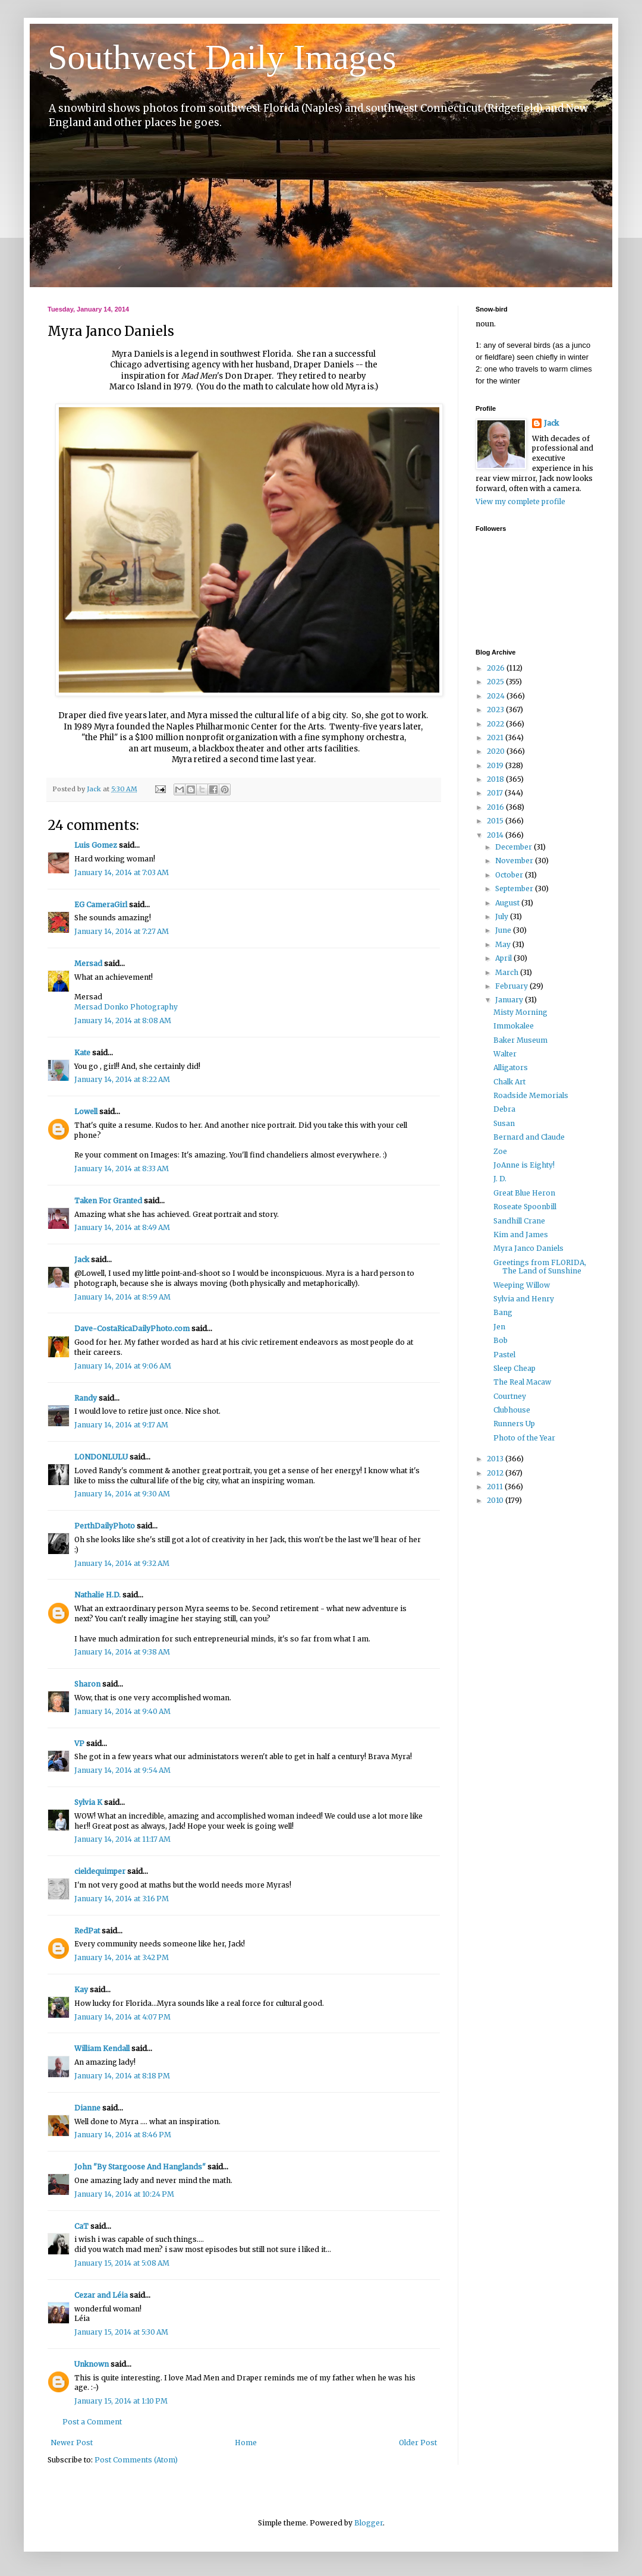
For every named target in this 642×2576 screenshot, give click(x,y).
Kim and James (520, 1234)
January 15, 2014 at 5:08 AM (121, 2263)
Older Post (418, 2442)
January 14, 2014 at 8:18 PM (122, 2075)
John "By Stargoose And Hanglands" (140, 2166)
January (510, 999)
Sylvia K (88, 1802)
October (510, 874)
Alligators (510, 1067)
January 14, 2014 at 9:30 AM (122, 1493)
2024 (496, 695)
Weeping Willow (521, 1285)
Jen (499, 1326)
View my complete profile (520, 501)
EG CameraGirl (100, 904)
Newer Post (72, 2442)
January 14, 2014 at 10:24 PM (124, 2194)
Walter (505, 1053)
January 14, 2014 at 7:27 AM (121, 931)
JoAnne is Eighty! (524, 1164)
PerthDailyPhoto (104, 1525)
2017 (496, 792)
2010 (496, 1500)
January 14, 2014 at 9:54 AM (122, 1770)
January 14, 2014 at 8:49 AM (122, 1227)
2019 (496, 765)
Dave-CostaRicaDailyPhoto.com (132, 1328)
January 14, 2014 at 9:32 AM (121, 1563)
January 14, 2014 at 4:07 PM (122, 2016)
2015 (496, 820)
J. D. (499, 1178)
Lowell (85, 1111)
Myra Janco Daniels (528, 1248)
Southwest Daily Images (222, 57)
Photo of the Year (524, 1437)
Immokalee (513, 1025)
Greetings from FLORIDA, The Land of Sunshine (539, 1266)
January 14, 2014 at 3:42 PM (121, 1957)
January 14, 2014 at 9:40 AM (122, 1711)
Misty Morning (520, 1012)
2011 (496, 1486)
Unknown (91, 2364)
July (502, 916)
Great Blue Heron (524, 1192)
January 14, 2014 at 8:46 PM (122, 2134)
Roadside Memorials (530, 1095)
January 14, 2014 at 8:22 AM (122, 1079)
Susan (504, 1123)
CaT (81, 2226)
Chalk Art (509, 1081)
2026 (496, 667)
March (507, 972)
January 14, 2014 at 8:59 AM (122, 1296)
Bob (500, 1340)
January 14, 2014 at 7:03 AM (121, 872)
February (512, 986)
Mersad (88, 963)
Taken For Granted (108, 1200)
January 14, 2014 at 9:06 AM (122, 1365)
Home (246, 2442)
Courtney (509, 1396)
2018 (496, 779)
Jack (81, 1259)
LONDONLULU (101, 1456)
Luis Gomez (95, 845)
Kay (81, 1989)
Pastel (504, 1354)
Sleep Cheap (514, 1368)
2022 (496, 723)
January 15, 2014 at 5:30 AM (121, 2331)
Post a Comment (92, 2421)
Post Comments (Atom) (136, 2459)
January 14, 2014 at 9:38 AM (122, 1651)
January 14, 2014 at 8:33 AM (121, 1168)
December (514, 846)
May (503, 944)
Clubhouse (511, 1409)
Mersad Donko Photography (126, 1006)
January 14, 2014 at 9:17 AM (121, 1424)
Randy (85, 1398)
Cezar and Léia (101, 2295)
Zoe (500, 1151)
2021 (496, 737)
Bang (502, 1312)
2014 (496, 835)
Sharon (87, 1683)
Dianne (87, 2107)
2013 (496, 1458)
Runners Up (514, 1423)
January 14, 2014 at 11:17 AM (122, 1839)
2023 (496, 709)
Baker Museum (520, 1040)
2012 (496, 1472)
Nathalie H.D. (97, 1594)
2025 (496, 681)
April (504, 958)
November (515, 860)
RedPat (87, 1930)
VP (79, 1743)
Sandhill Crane (519, 1220)
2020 (496, 751)
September (515, 888)
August (508, 902)
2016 (496, 807)
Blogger (368, 2522)
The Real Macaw (522, 1381)
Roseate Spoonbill (524, 1206)
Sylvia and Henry (523, 1298)
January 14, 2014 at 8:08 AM (122, 1020)
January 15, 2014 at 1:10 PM (121, 2400)
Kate (82, 1052)
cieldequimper (99, 1871)
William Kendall (102, 2048)
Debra (504, 1109)
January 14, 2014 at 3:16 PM (121, 1898)
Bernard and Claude (529, 1137)
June (504, 930)
